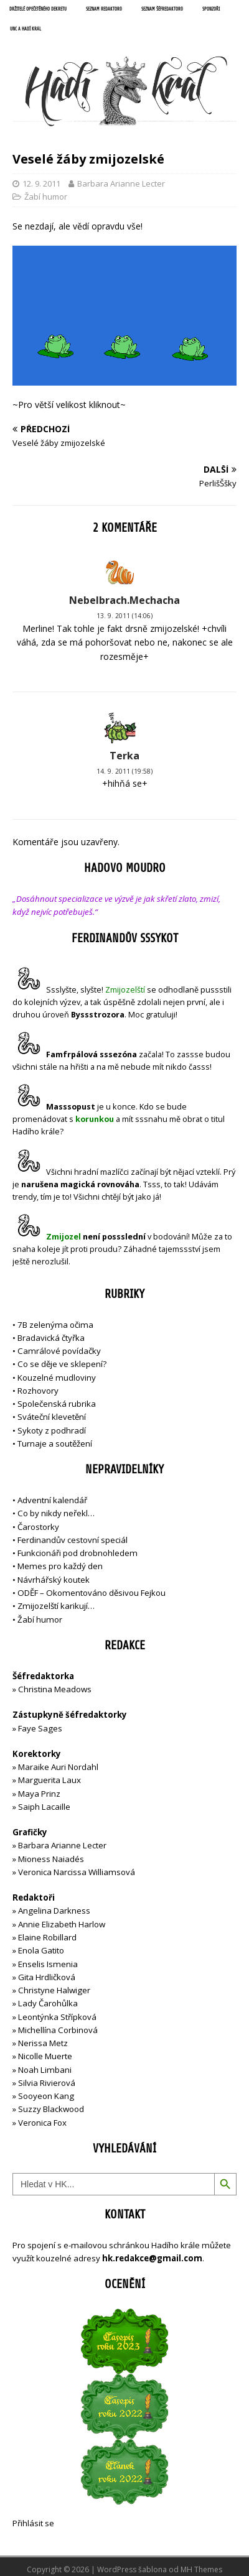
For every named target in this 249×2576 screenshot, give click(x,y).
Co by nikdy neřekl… (56, 1513)
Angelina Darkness (53, 1910)
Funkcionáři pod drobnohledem (77, 1553)
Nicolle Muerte (45, 2056)
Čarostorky (38, 1526)
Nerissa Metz (43, 2043)
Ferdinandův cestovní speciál (72, 1539)
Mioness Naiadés (51, 1859)
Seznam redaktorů (104, 9)
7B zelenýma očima (55, 1324)
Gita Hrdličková (46, 1977)
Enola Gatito (41, 1950)
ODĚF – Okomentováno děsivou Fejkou (91, 1592)
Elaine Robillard (47, 1937)
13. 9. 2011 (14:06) (124, 615)
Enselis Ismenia (48, 1964)
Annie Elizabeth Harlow (61, 1924)
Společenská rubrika (56, 1403)
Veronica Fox (42, 2122)
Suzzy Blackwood (51, 2109)
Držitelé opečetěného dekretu (38, 9)
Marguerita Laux (49, 1780)
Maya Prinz (39, 1793)
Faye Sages (40, 1728)
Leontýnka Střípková (57, 2016)
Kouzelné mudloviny (56, 1377)
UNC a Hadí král (25, 29)
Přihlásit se (33, 2523)
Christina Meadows (55, 1689)
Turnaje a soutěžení (54, 1443)
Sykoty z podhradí (51, 1430)
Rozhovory (38, 1390)
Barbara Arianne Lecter (121, 183)
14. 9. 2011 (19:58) (124, 771)
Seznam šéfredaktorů (162, 9)
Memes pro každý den (60, 1566)
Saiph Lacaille (44, 1806)
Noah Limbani (45, 2069)
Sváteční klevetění (51, 1416)
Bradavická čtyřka (51, 1337)
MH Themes (201, 2569)
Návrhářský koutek (53, 1579)
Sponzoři (211, 9)
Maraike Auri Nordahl (58, 1766)
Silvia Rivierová (46, 2082)
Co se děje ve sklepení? (61, 1363)
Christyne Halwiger (54, 1990)
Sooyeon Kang (46, 2095)
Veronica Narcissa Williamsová (76, 1872)
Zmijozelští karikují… (56, 1605)
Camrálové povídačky (59, 1350)
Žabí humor (45, 196)
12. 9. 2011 (41, 183)
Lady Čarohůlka (48, 2003)
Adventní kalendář (52, 1500)
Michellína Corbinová (58, 2030)
